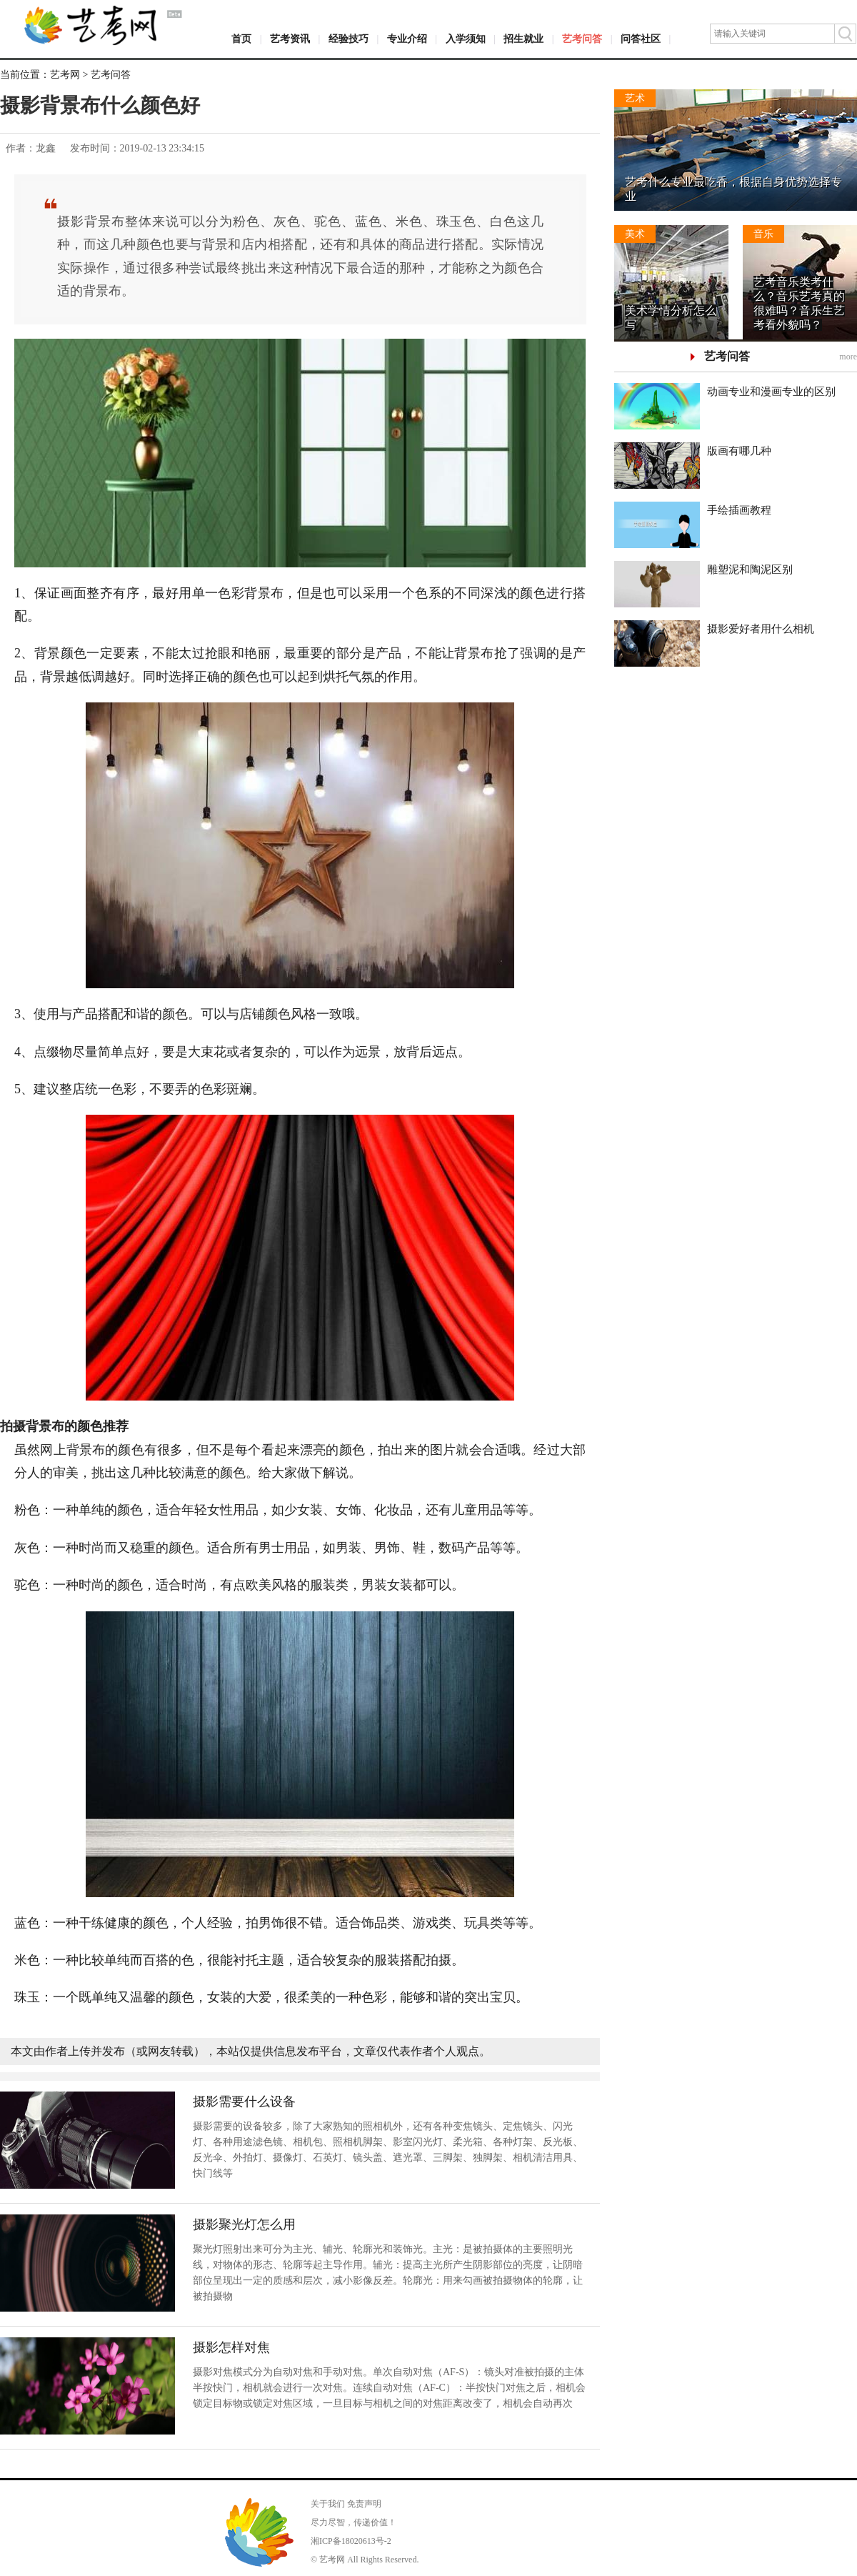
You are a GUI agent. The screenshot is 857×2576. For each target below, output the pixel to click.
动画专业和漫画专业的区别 (771, 391)
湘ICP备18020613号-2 (351, 2541)
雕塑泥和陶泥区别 (750, 569)
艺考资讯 (290, 39)
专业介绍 (407, 39)
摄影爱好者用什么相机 (760, 629)
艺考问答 (582, 39)
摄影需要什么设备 (244, 2101)
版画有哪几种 (739, 451)
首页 (241, 39)
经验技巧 (349, 39)
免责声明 (364, 2504)
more (848, 357)
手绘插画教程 (739, 510)
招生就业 (523, 39)
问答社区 (641, 39)
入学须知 (466, 39)
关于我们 (328, 2504)
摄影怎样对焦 (231, 2347)
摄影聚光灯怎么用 (244, 2224)
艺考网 (65, 74)
